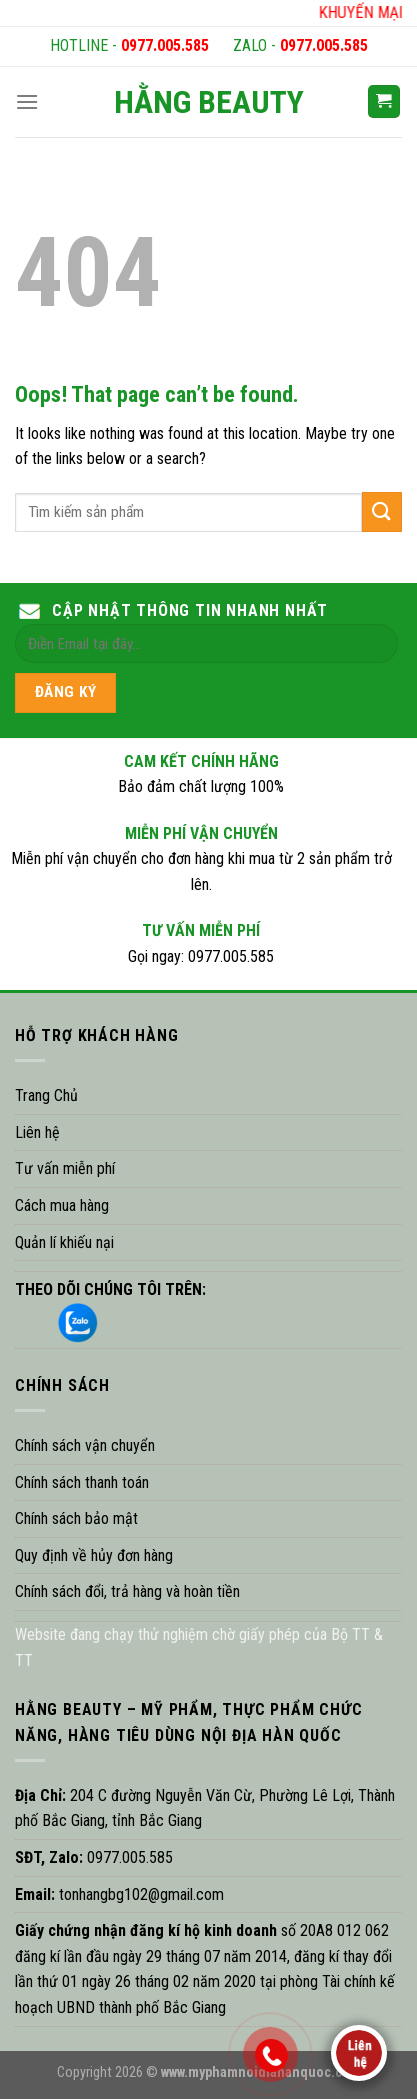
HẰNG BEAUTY (209, 102)
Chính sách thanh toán (82, 1482)
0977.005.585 (165, 45)
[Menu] (27, 101)
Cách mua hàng (62, 1205)
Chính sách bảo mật (76, 1518)
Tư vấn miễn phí (65, 1168)
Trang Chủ (46, 1095)
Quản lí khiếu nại (64, 1242)
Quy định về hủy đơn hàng (94, 1555)
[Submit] (382, 511)
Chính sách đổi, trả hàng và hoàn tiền (127, 1591)
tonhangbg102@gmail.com (139, 1894)
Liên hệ (37, 1132)
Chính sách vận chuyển (85, 1445)
